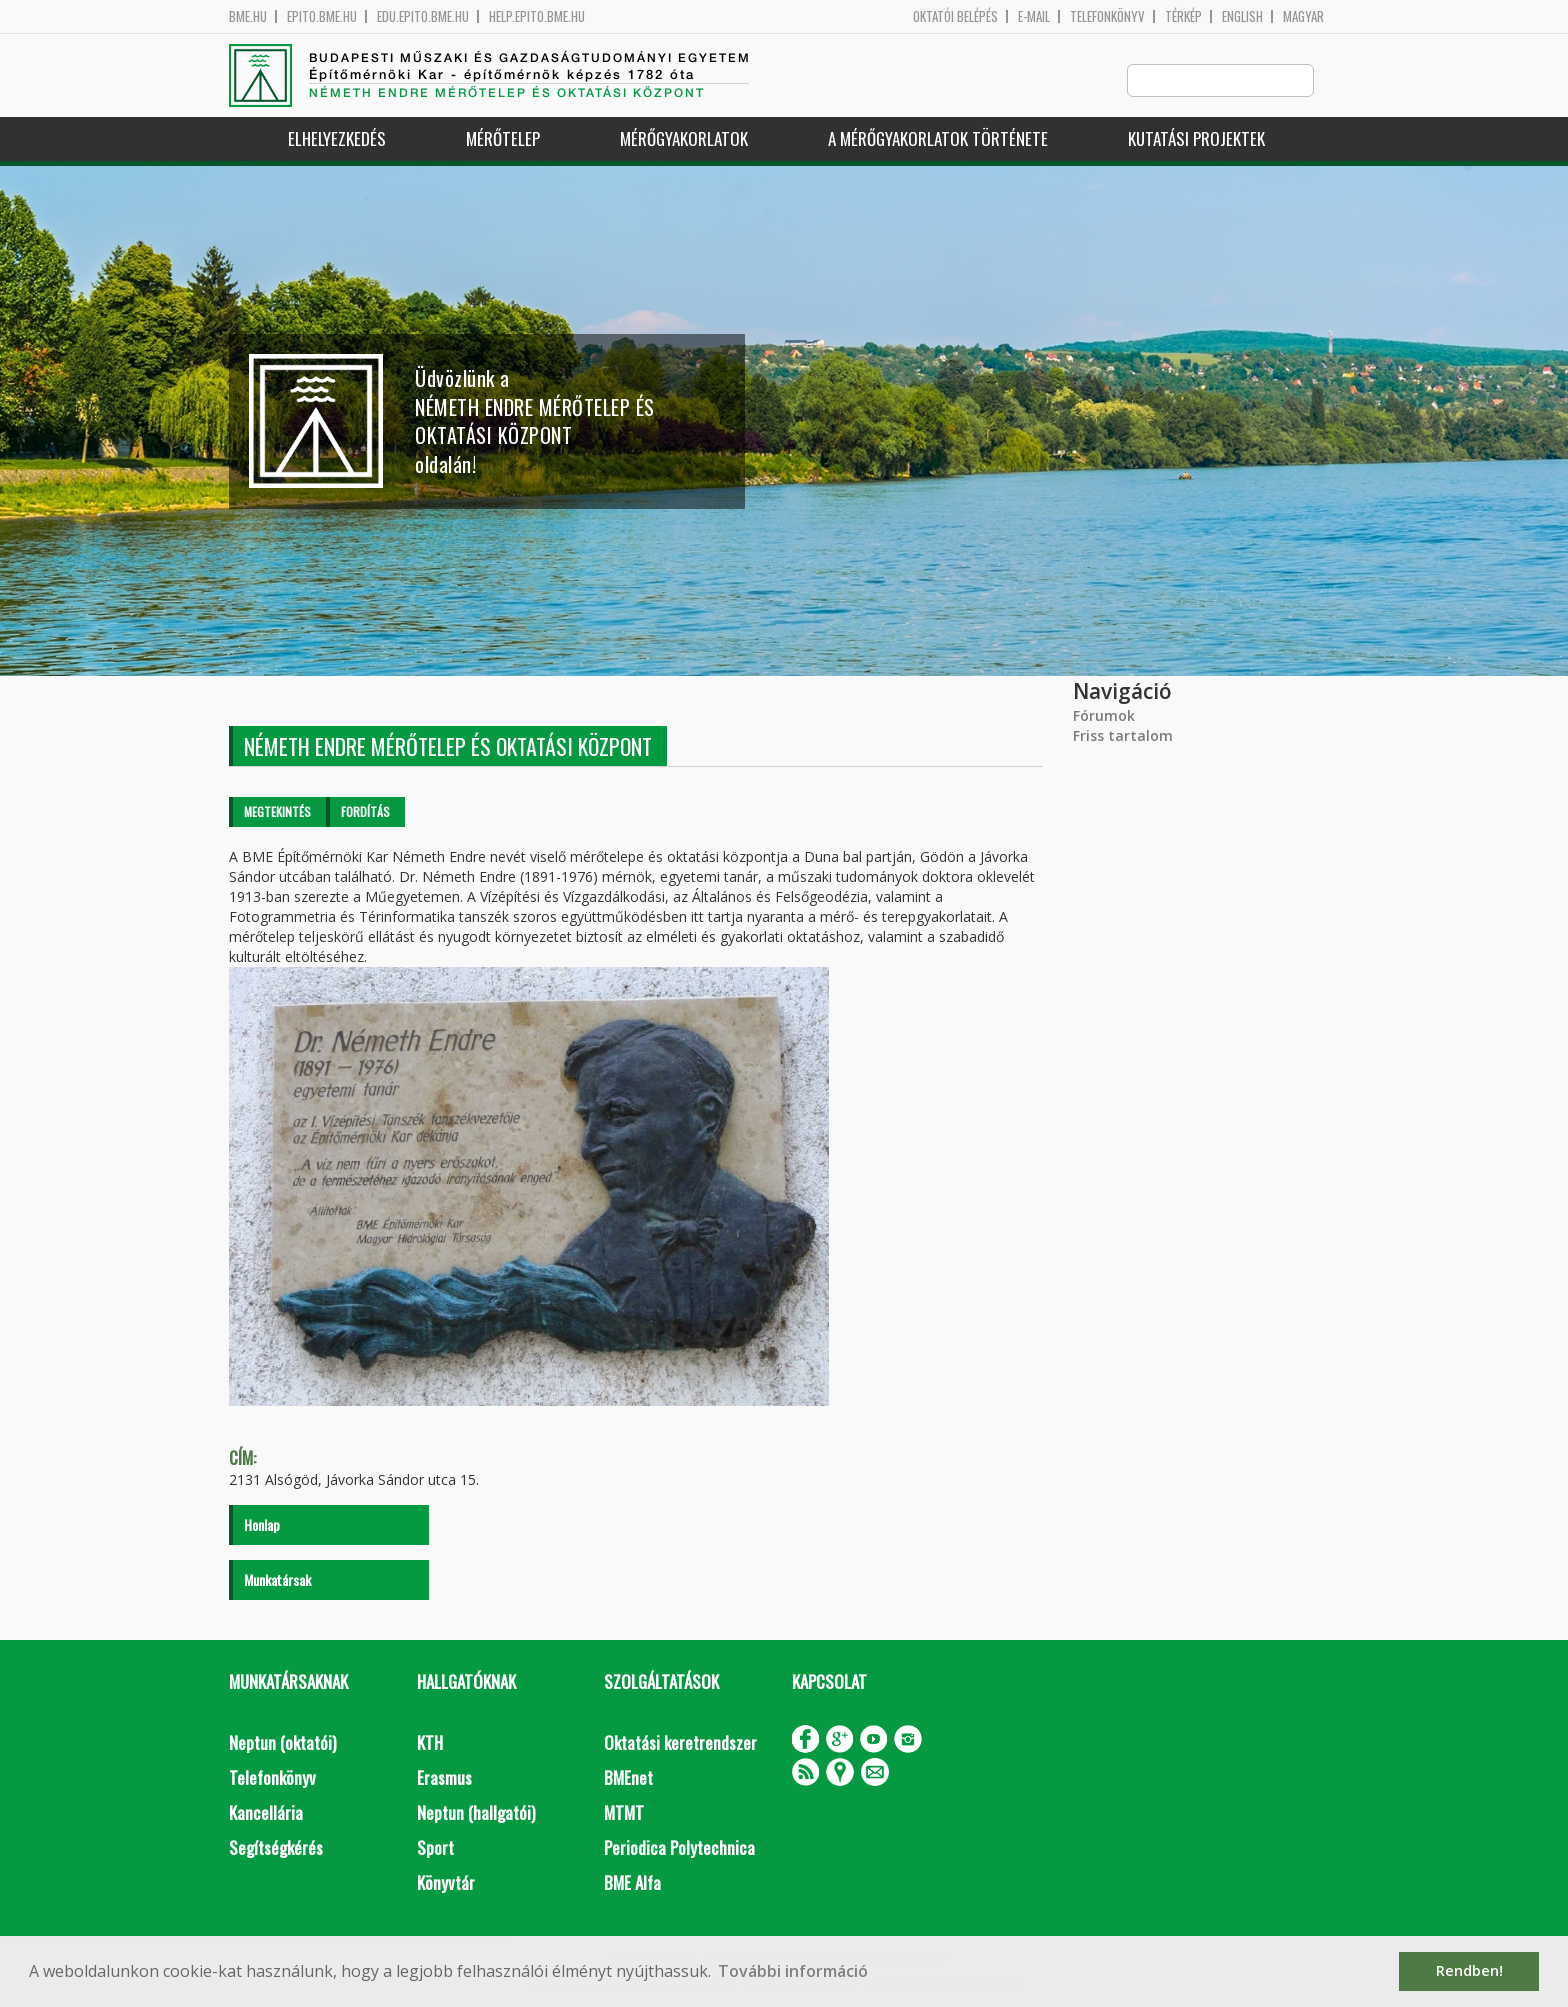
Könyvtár (446, 1883)
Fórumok (1104, 716)
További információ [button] (793, 1971)
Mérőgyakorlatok (684, 139)
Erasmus (444, 1778)
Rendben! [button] (1469, 1970)
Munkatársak (277, 1580)
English (1242, 16)
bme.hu (248, 16)
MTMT (624, 1813)
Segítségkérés (276, 1848)
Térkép (1183, 16)
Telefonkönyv (1107, 16)
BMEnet (628, 1778)
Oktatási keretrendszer (680, 1743)
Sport (435, 1848)
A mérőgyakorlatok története (938, 139)
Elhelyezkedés (337, 139)
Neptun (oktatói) (282, 1743)
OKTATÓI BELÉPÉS (955, 16)
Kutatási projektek (1196, 139)
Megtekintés (277, 812)
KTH (430, 1743)
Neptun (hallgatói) (476, 1813)
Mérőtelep (503, 139)
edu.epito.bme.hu (423, 16)
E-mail (1034, 16)
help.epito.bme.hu (537, 16)
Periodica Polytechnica (679, 1848)
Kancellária (266, 1813)
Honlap (262, 1525)
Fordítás (365, 812)
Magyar (1303, 16)
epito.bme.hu (322, 16)
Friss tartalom (1123, 736)
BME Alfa (632, 1883)
